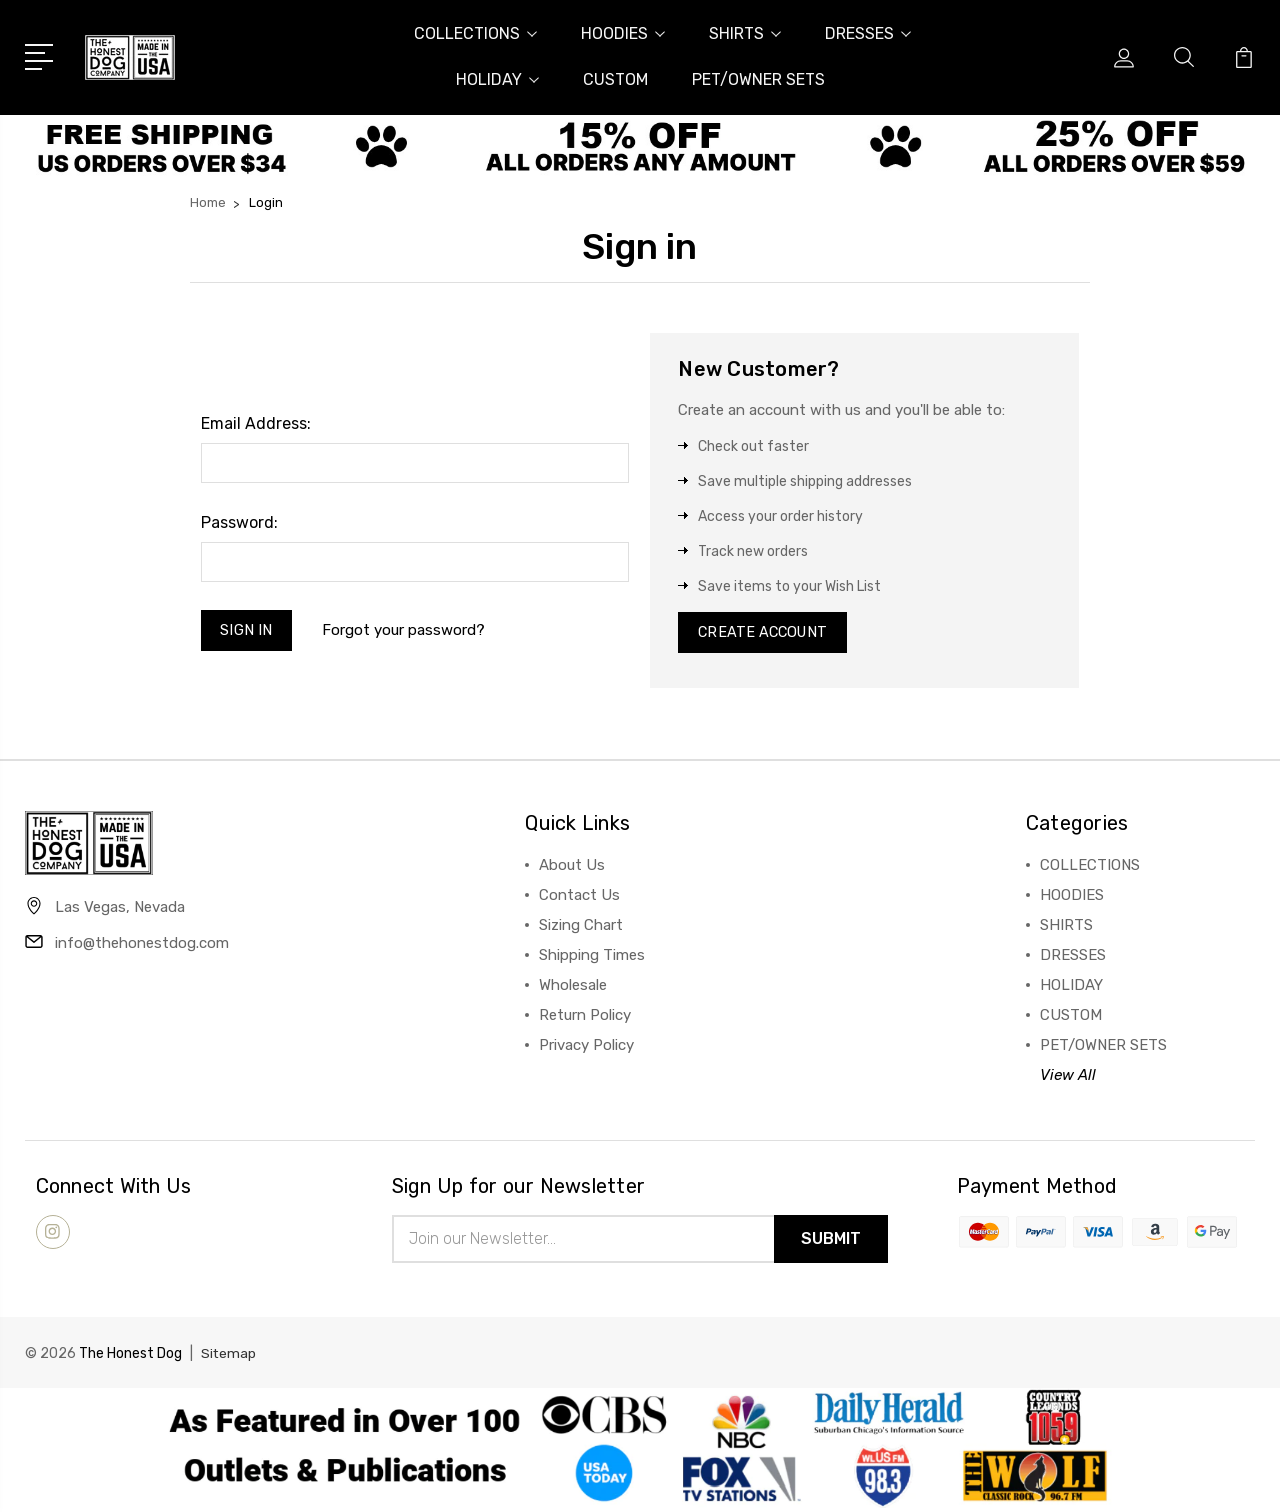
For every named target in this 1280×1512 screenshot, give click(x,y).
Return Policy (585, 1018)
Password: (239, 522)
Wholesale (573, 988)
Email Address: (256, 423)
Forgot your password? (406, 632)
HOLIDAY (497, 79)
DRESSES (868, 33)
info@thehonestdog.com (142, 947)
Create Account (765, 634)
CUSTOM (615, 79)
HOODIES (623, 33)
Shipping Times (592, 958)
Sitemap (229, 1357)
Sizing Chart (581, 928)
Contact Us (579, 898)
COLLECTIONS (475, 33)
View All (1068, 1078)
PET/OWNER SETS (758, 79)
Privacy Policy (586, 1048)
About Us (572, 868)
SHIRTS (745, 33)
